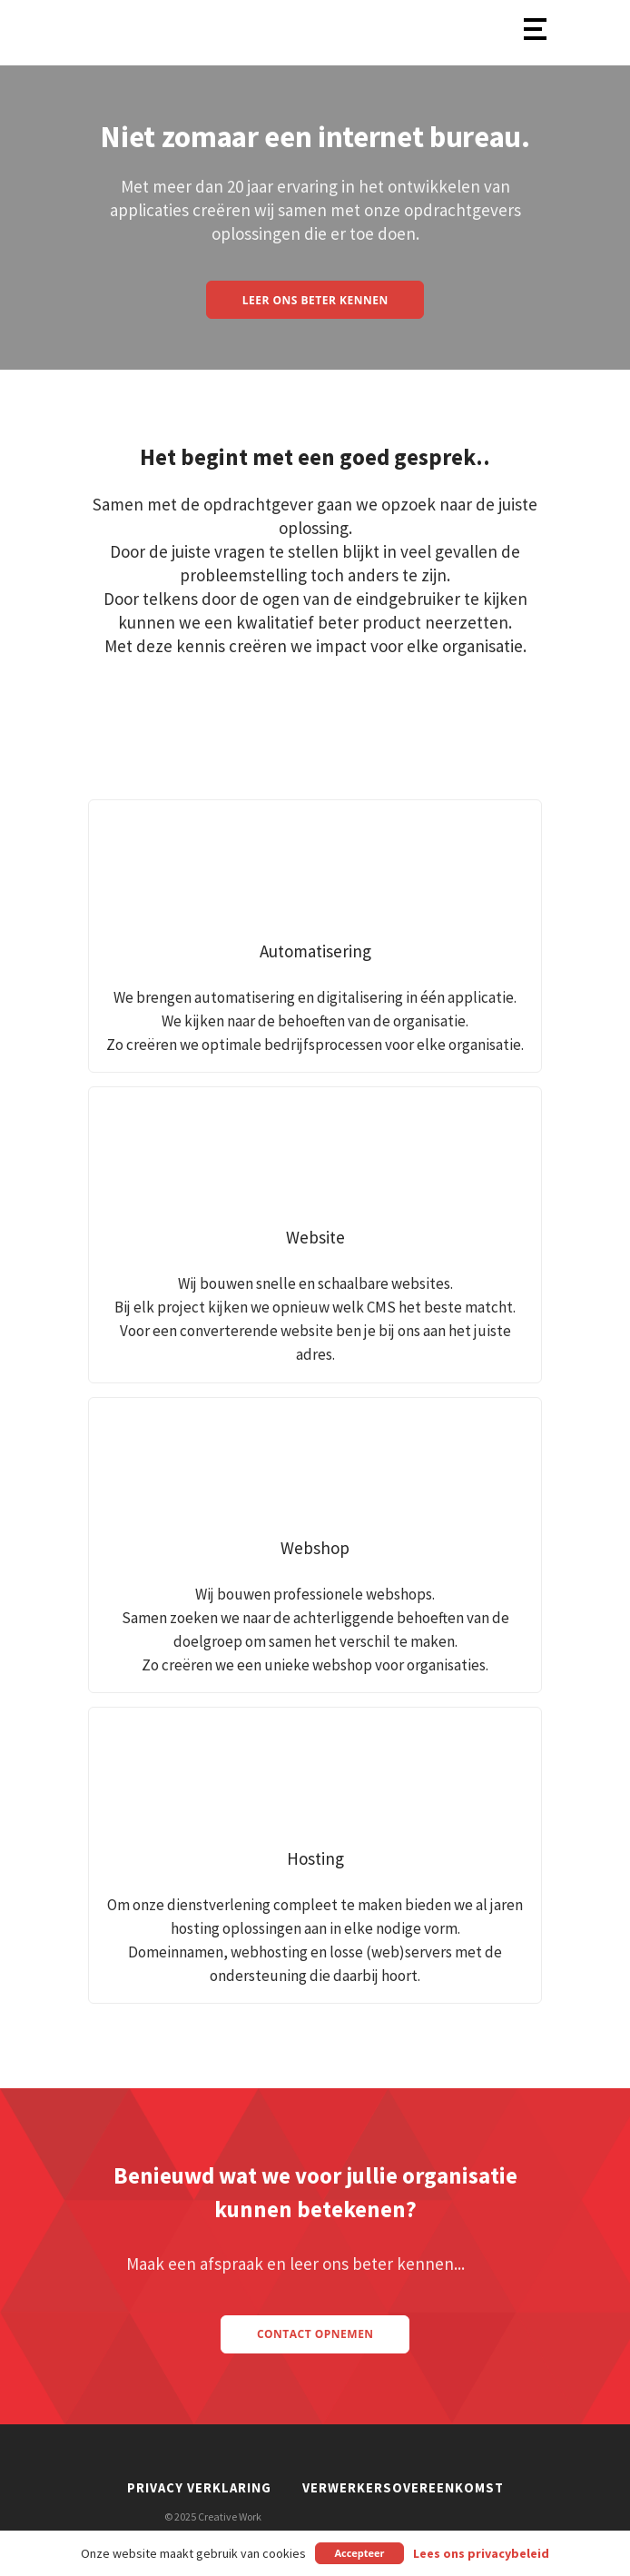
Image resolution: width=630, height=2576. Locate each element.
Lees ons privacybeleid (481, 2553)
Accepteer (359, 2553)
